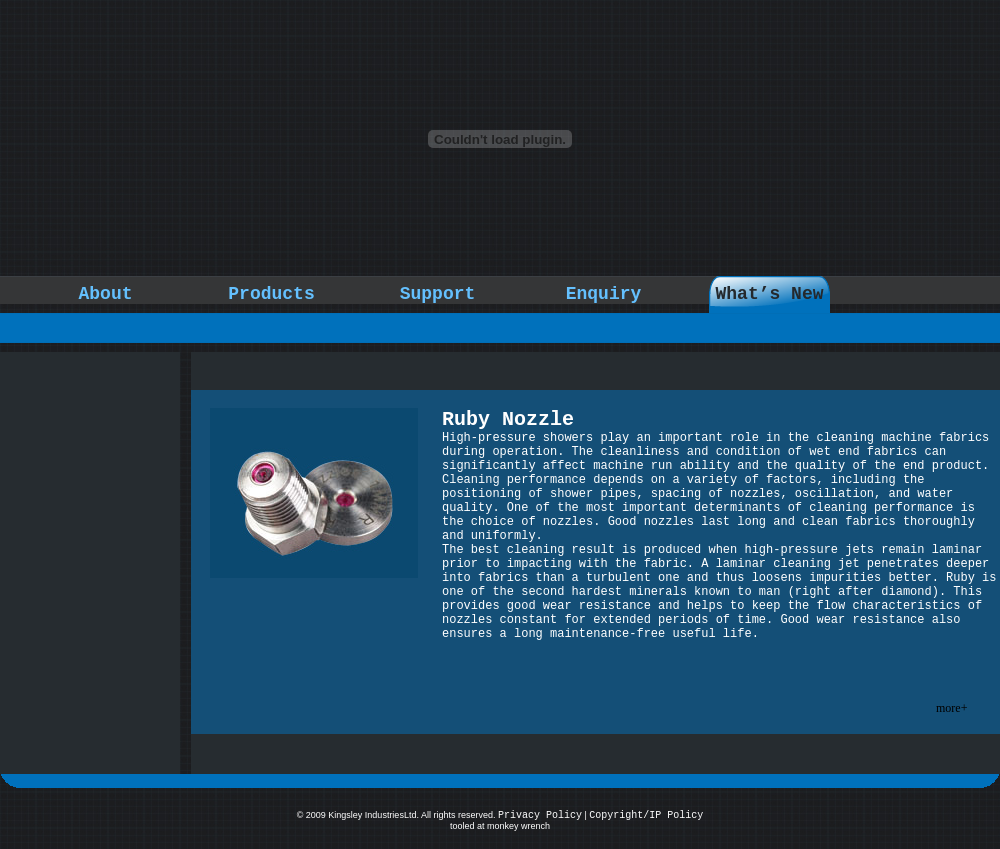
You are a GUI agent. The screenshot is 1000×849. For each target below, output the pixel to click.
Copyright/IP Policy (646, 815)
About (105, 294)
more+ (951, 708)
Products (271, 294)
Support (438, 294)
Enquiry (604, 294)
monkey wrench (518, 826)
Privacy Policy (540, 815)
